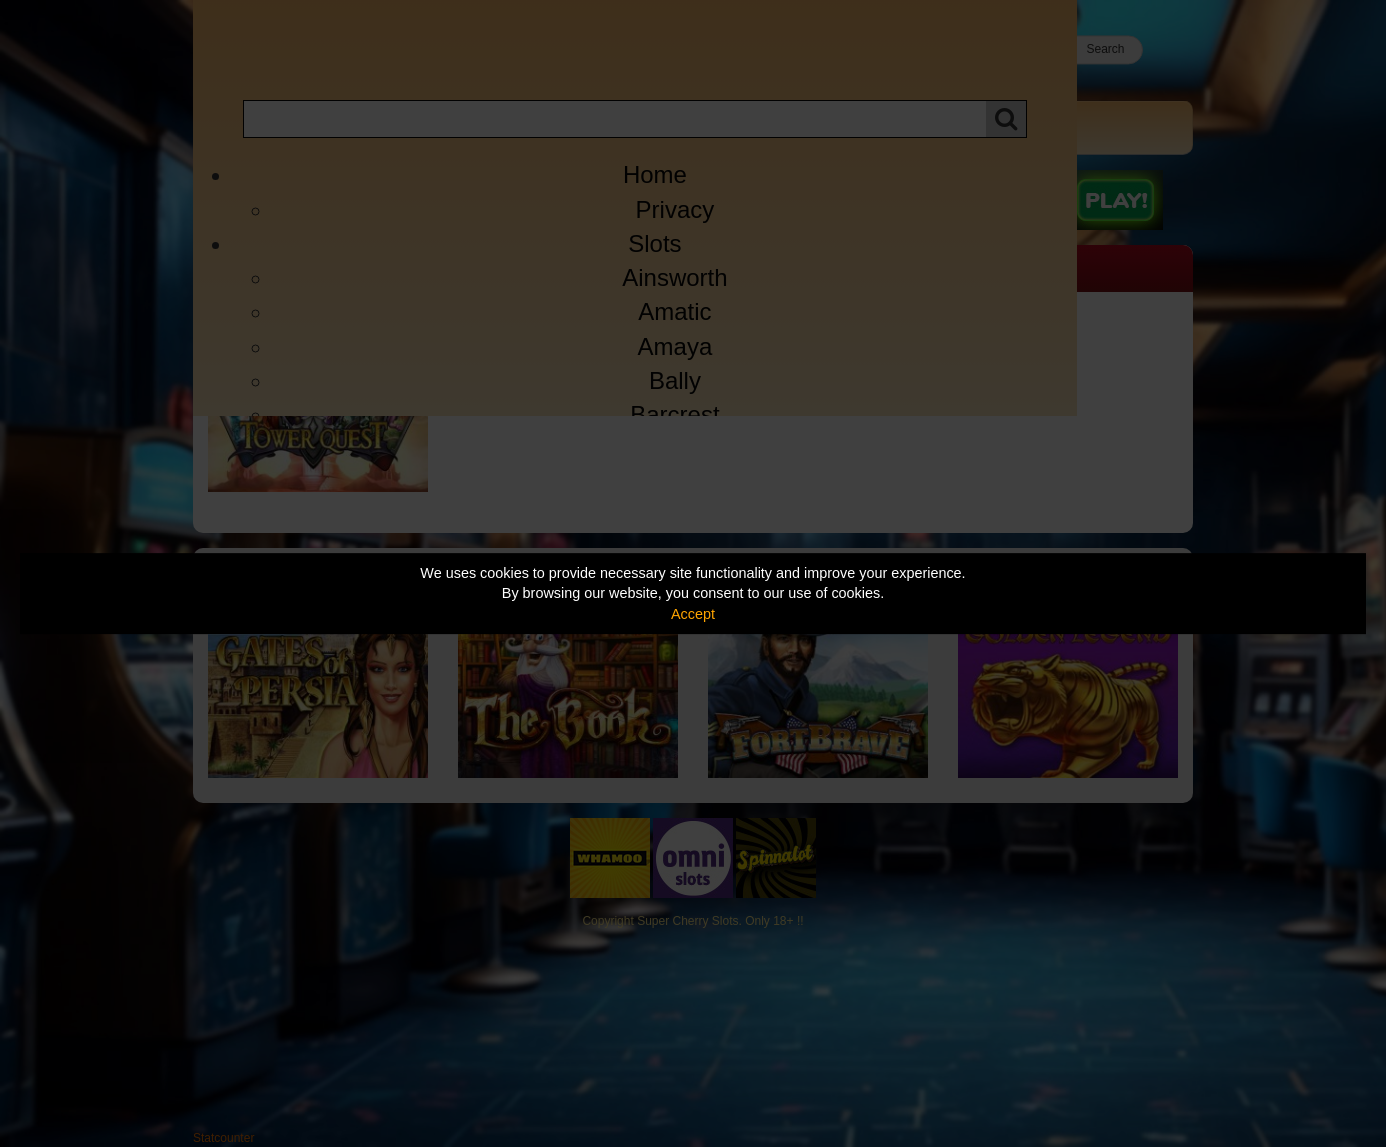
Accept (693, 614)
